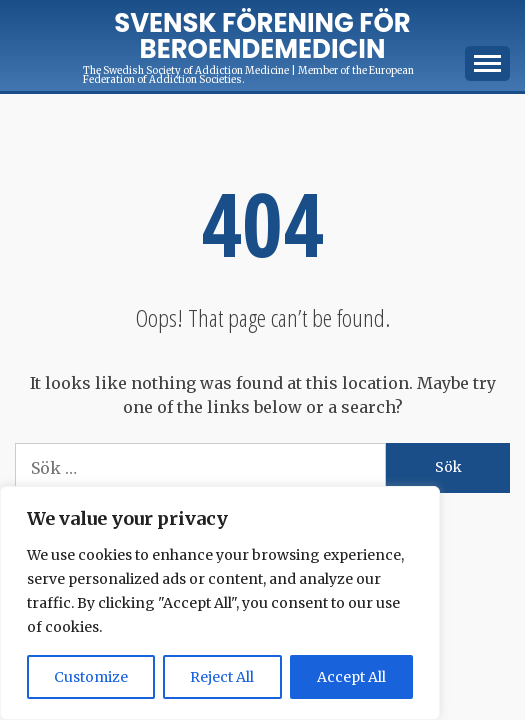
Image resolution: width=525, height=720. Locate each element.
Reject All (222, 677)
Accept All (351, 677)
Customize (91, 677)
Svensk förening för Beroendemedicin (262, 36)
